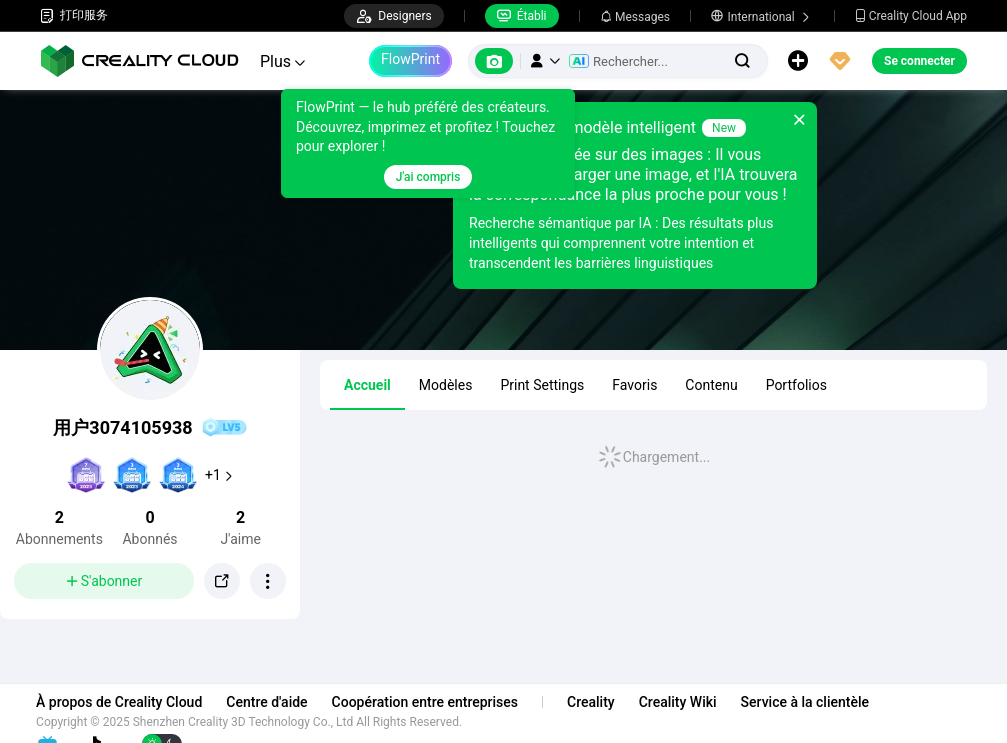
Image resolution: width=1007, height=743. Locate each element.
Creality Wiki (682, 702)
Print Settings (542, 385)
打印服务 (74, 15)
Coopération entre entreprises (428, 702)
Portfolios (796, 385)
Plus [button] (282, 61)
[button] (545, 61)
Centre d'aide (270, 702)
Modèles (446, 385)
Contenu (711, 385)
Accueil (367, 385)
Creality (595, 702)
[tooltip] (416, 143)
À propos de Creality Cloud (123, 702)
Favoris (634, 385)
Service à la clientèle (808, 702)
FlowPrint (410, 59)
